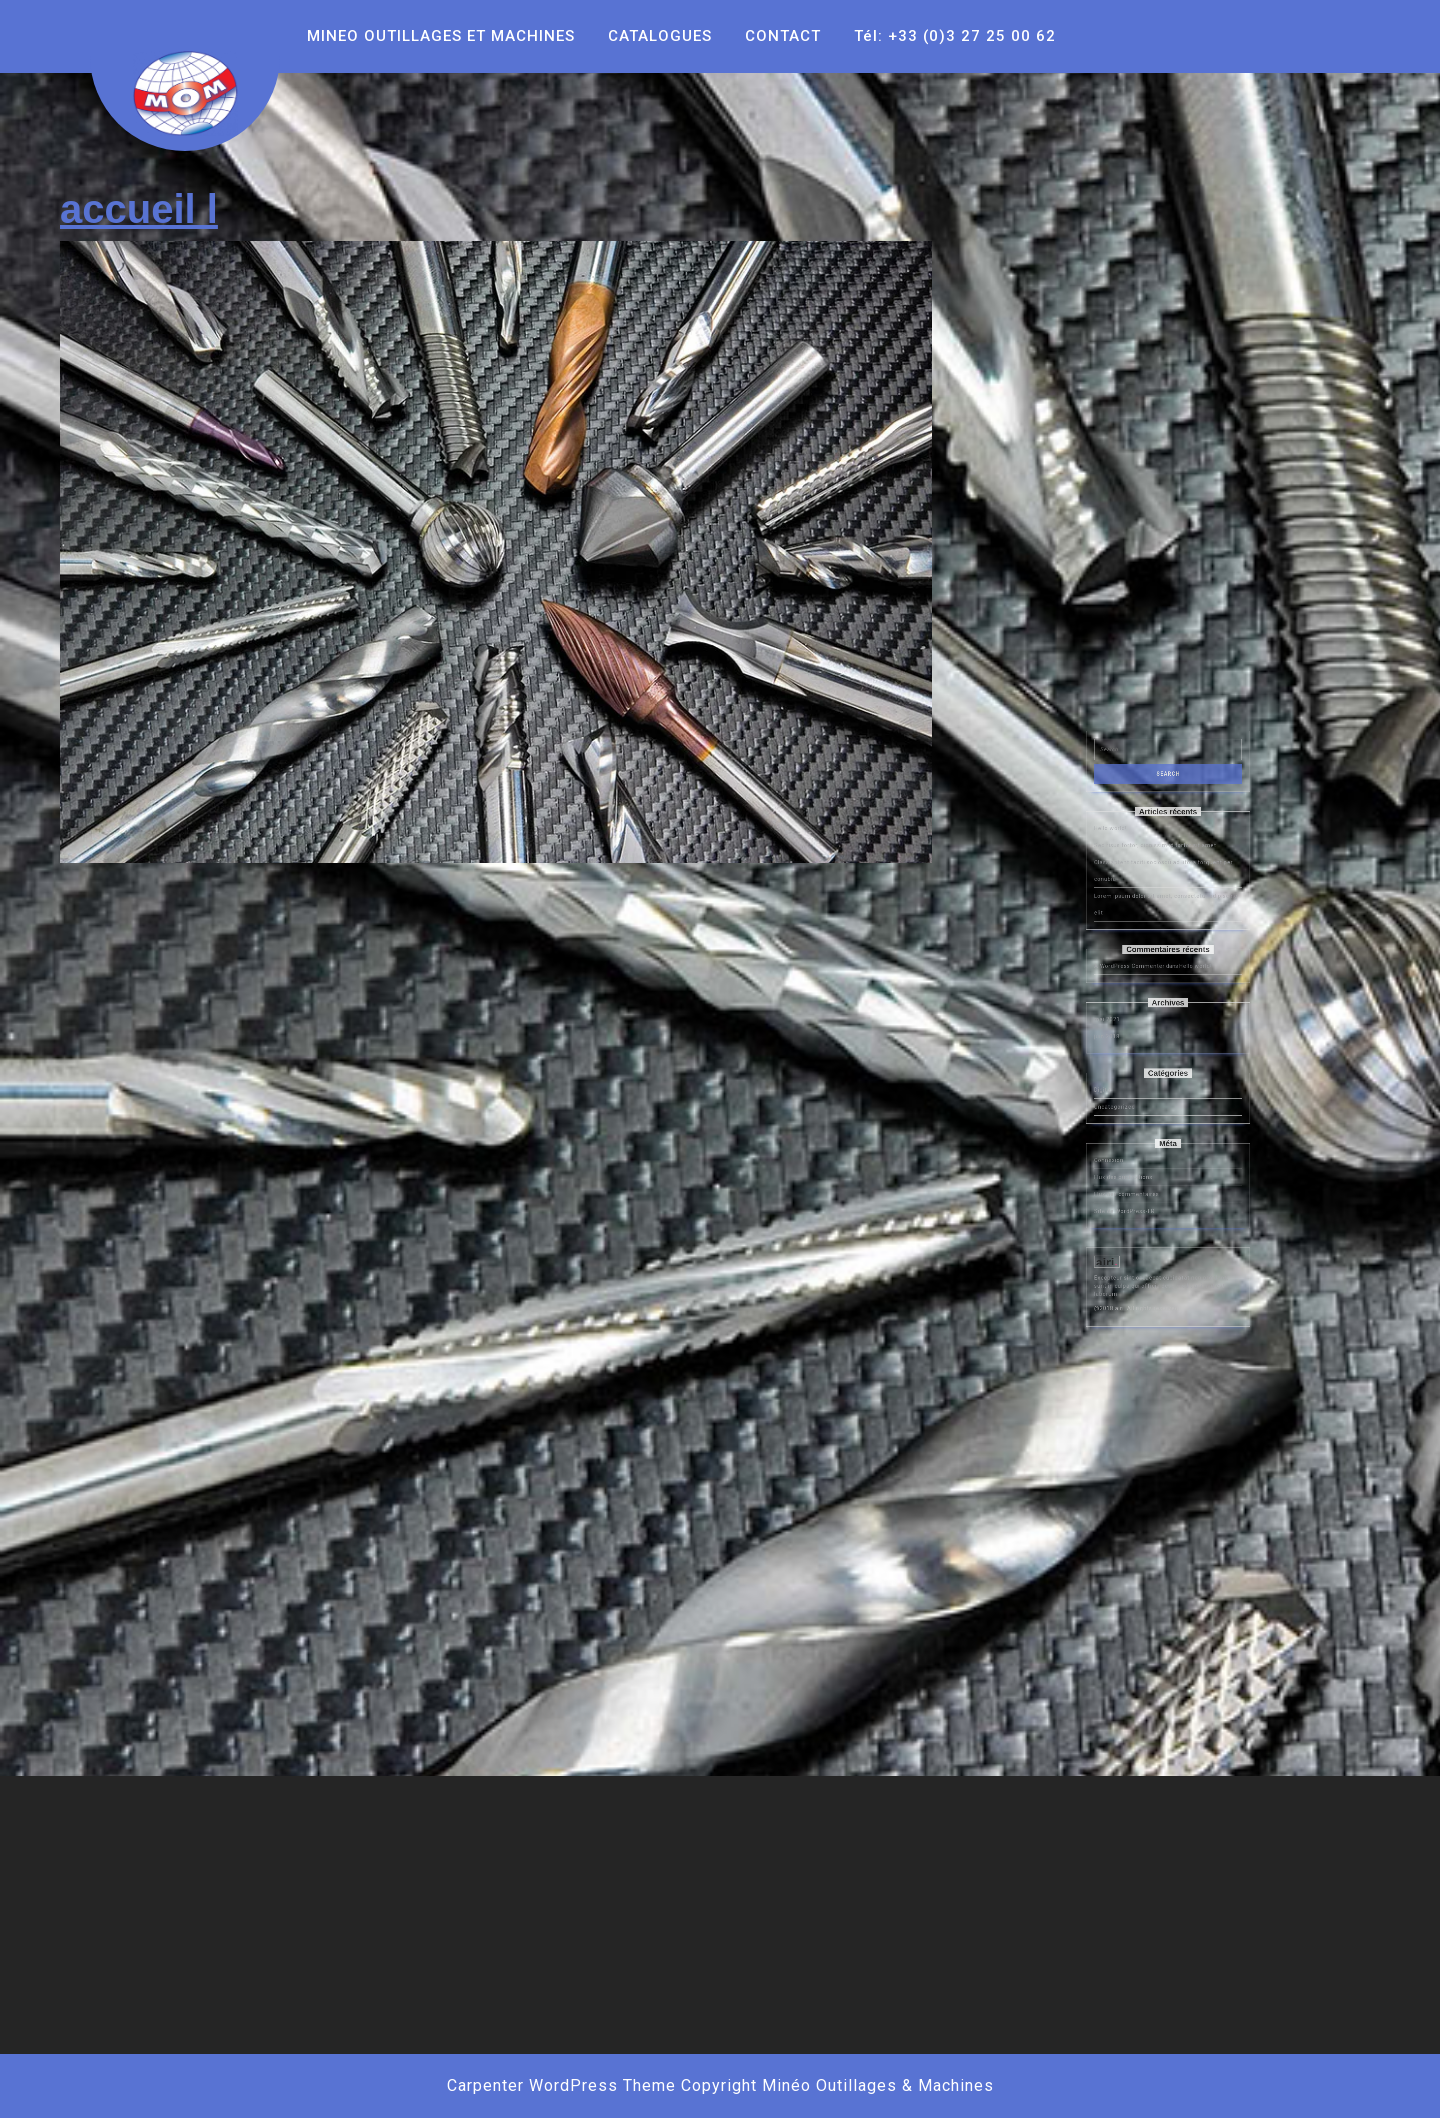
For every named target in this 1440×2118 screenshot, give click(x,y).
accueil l (139, 209)
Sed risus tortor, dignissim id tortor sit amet (1160, 996)
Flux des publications (1142, 1183)
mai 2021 (1133, 1094)
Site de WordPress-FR (1143, 1202)
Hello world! (1135, 986)
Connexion (1134, 1174)
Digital (1131, 1134)
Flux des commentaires (1144, 1193)
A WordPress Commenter (1146, 1064)
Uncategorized (1137, 1143)
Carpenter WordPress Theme (561, 2085)
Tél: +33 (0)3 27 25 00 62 (955, 36)
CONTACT (783, 36)
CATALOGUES (660, 36)
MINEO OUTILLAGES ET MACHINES (441, 36)
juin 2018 (1133, 1104)
